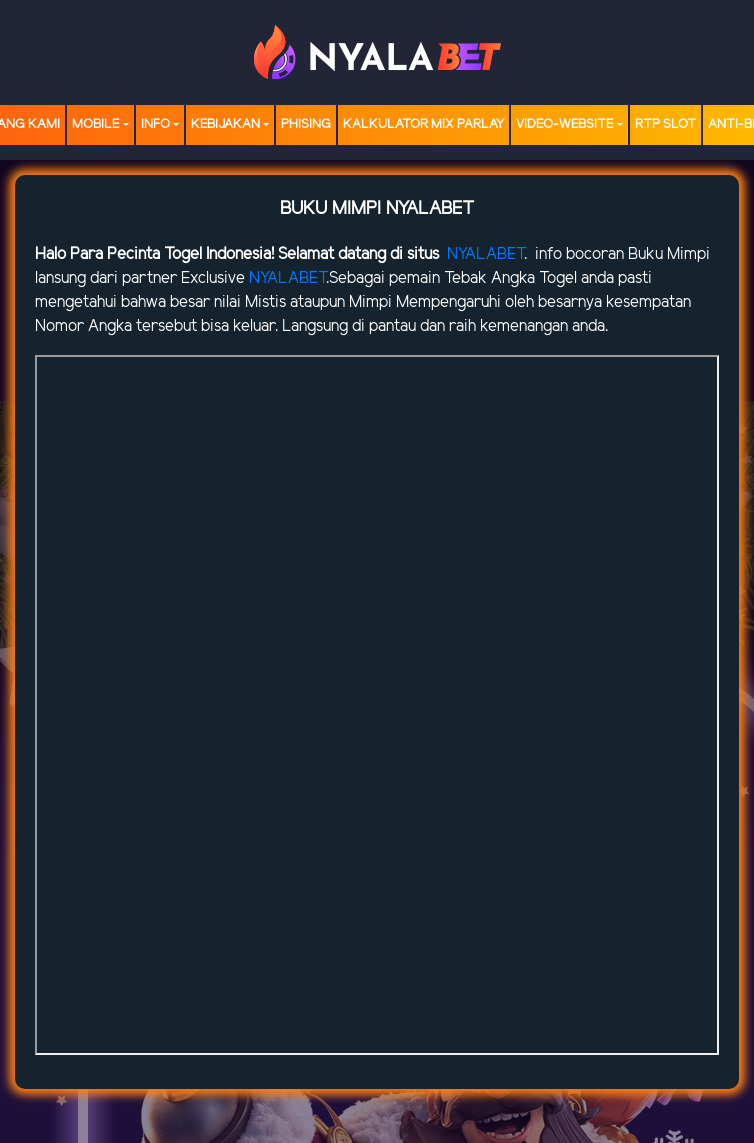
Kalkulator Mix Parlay (423, 124)
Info (155, 124)
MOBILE (95, 124)
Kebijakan (225, 124)
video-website (564, 124)
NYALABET (485, 254)
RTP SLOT (665, 124)
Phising (306, 124)
